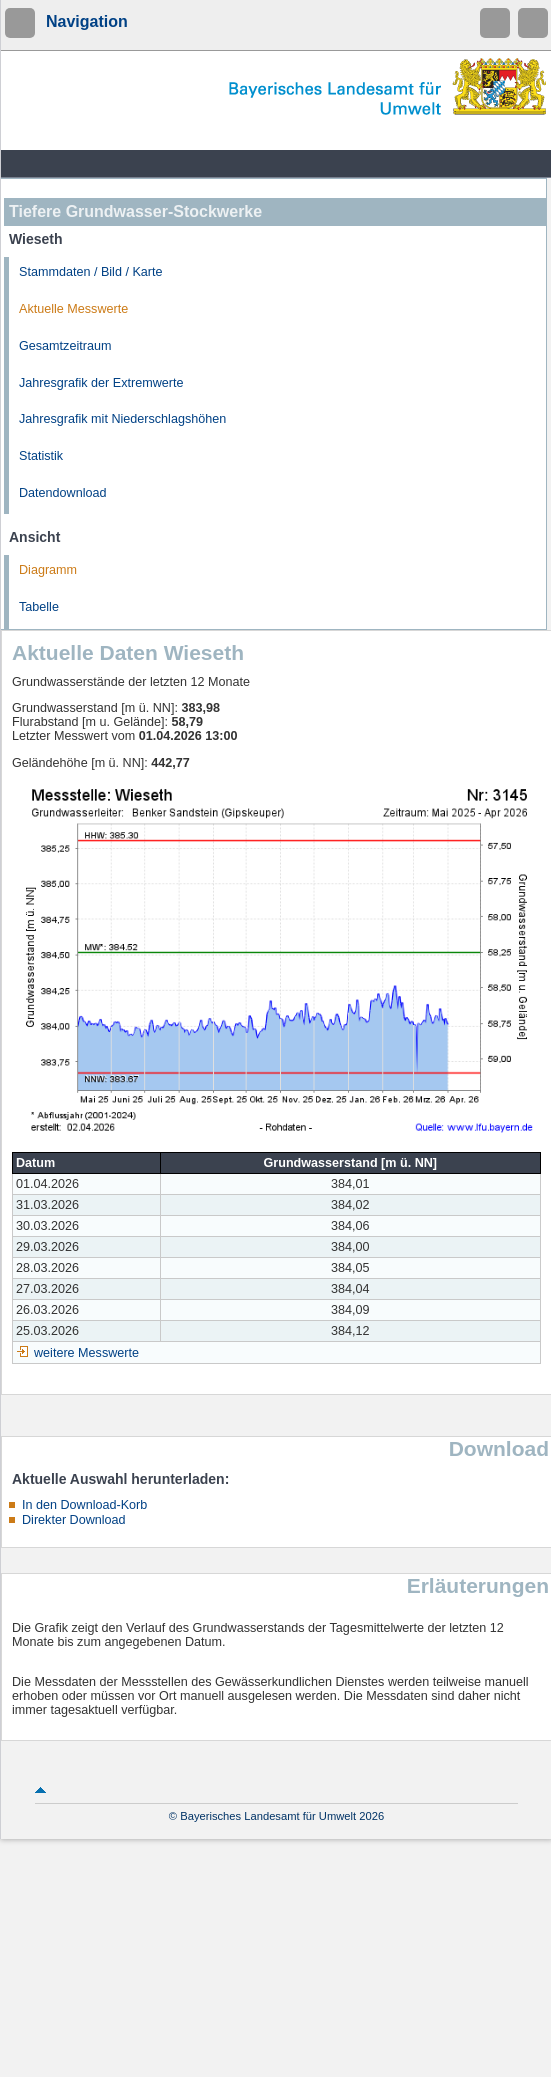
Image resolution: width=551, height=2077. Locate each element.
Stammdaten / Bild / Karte (91, 272)
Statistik (41, 456)
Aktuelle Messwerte (73, 309)
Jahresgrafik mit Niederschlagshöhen (122, 419)
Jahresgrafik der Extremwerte (101, 383)
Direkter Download (74, 1520)
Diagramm (48, 570)
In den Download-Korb (84, 1505)
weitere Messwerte (86, 1353)
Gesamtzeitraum (65, 346)
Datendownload (63, 493)
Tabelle (39, 607)
